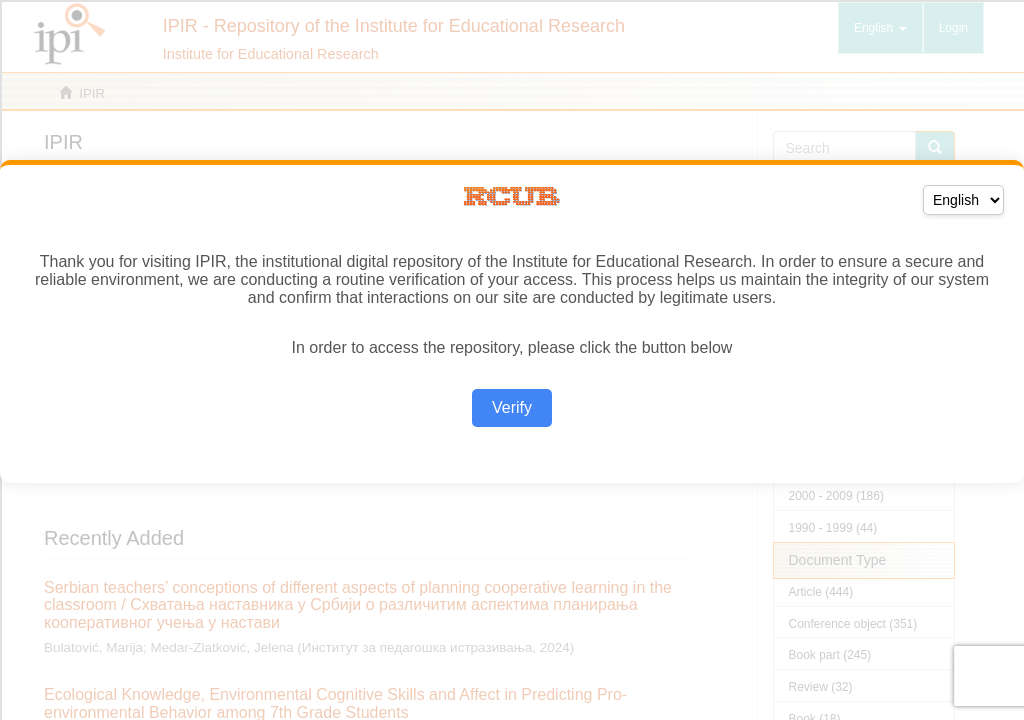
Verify (512, 407)
